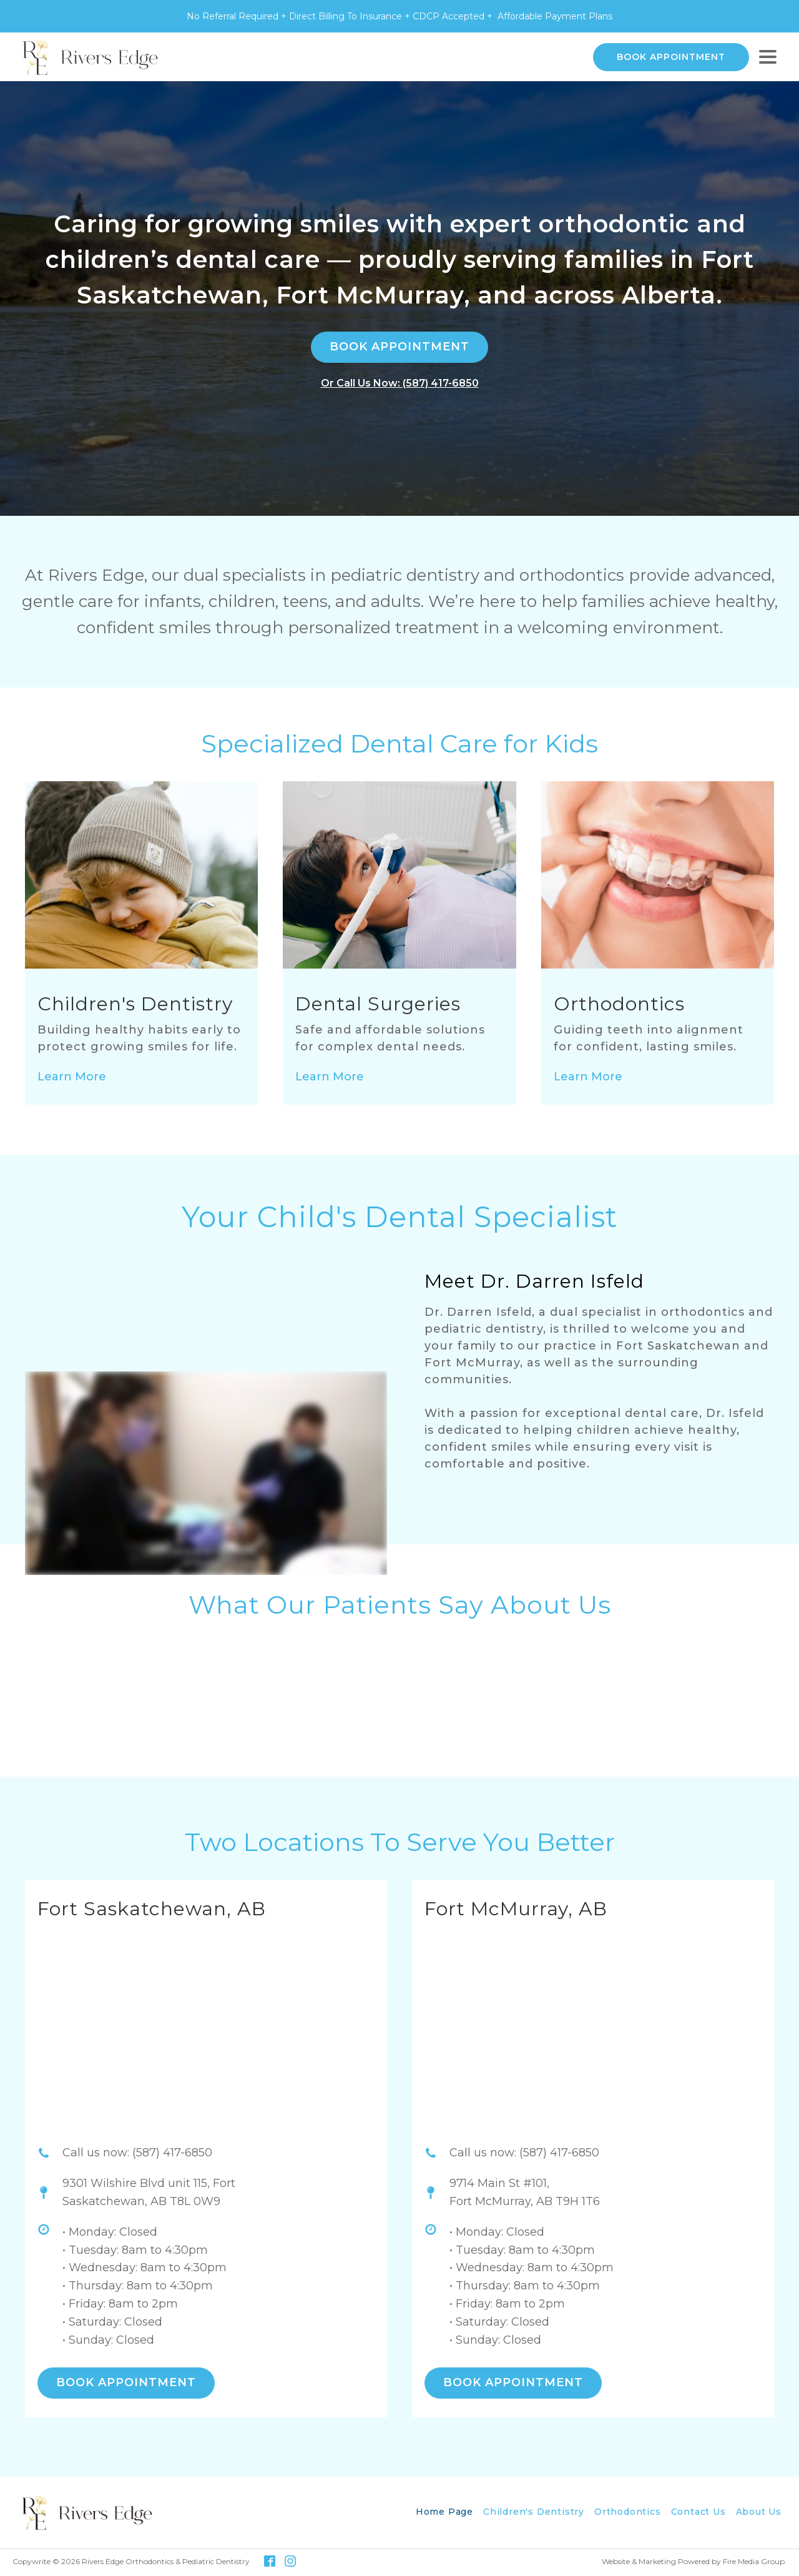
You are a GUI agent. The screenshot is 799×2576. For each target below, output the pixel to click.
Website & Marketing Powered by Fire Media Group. (694, 2561)
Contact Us (698, 2511)
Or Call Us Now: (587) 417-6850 (400, 383)
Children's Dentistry (533, 2511)
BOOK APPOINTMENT (671, 56)
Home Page (444, 2511)
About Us (759, 2511)
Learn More (71, 1076)
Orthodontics (627, 2511)
